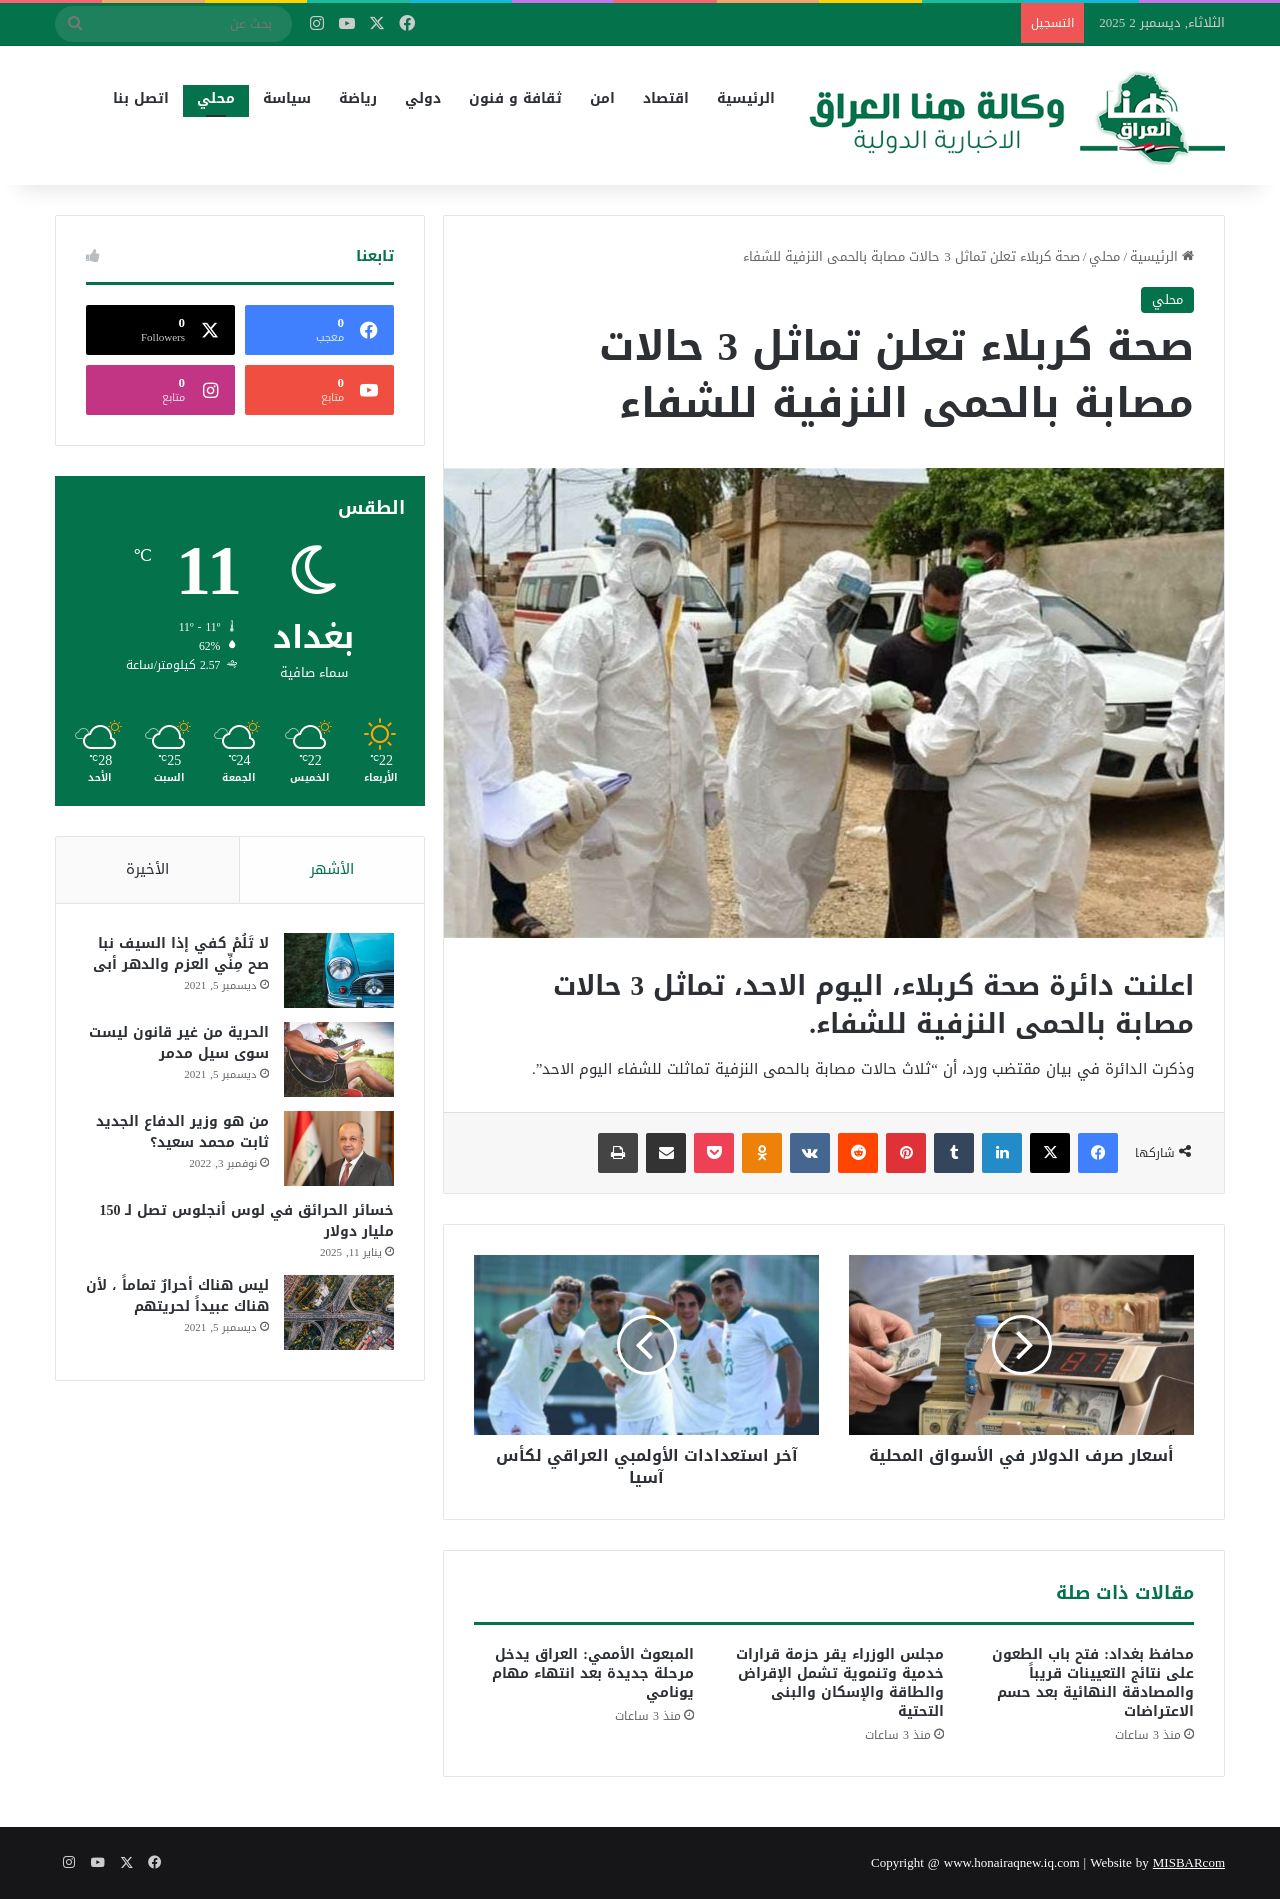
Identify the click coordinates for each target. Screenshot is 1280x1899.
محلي (216, 98)
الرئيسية (746, 98)
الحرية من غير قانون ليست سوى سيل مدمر (179, 1044)
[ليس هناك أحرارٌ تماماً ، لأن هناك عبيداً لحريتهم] (339, 1313)
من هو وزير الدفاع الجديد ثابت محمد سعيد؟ (182, 1133)
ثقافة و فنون (515, 98)
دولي (423, 98)
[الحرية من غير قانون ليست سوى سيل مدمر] (339, 1060)
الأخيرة (147, 869)
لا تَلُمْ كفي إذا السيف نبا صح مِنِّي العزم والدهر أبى (181, 955)
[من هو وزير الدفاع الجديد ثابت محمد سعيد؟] (339, 1149)
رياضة (358, 98)
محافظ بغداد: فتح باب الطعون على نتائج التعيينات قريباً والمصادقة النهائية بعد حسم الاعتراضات (1093, 1683)
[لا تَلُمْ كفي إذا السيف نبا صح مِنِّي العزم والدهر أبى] (339, 971)
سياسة (287, 98)
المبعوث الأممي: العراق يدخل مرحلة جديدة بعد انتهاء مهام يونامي (593, 1673)
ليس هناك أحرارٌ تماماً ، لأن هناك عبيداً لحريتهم (177, 1297)
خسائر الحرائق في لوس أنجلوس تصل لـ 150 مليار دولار (246, 1222)
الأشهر (332, 869)
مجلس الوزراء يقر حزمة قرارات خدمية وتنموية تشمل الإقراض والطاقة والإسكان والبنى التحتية (840, 1683)
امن (602, 98)
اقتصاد (666, 98)
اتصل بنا (141, 98)
